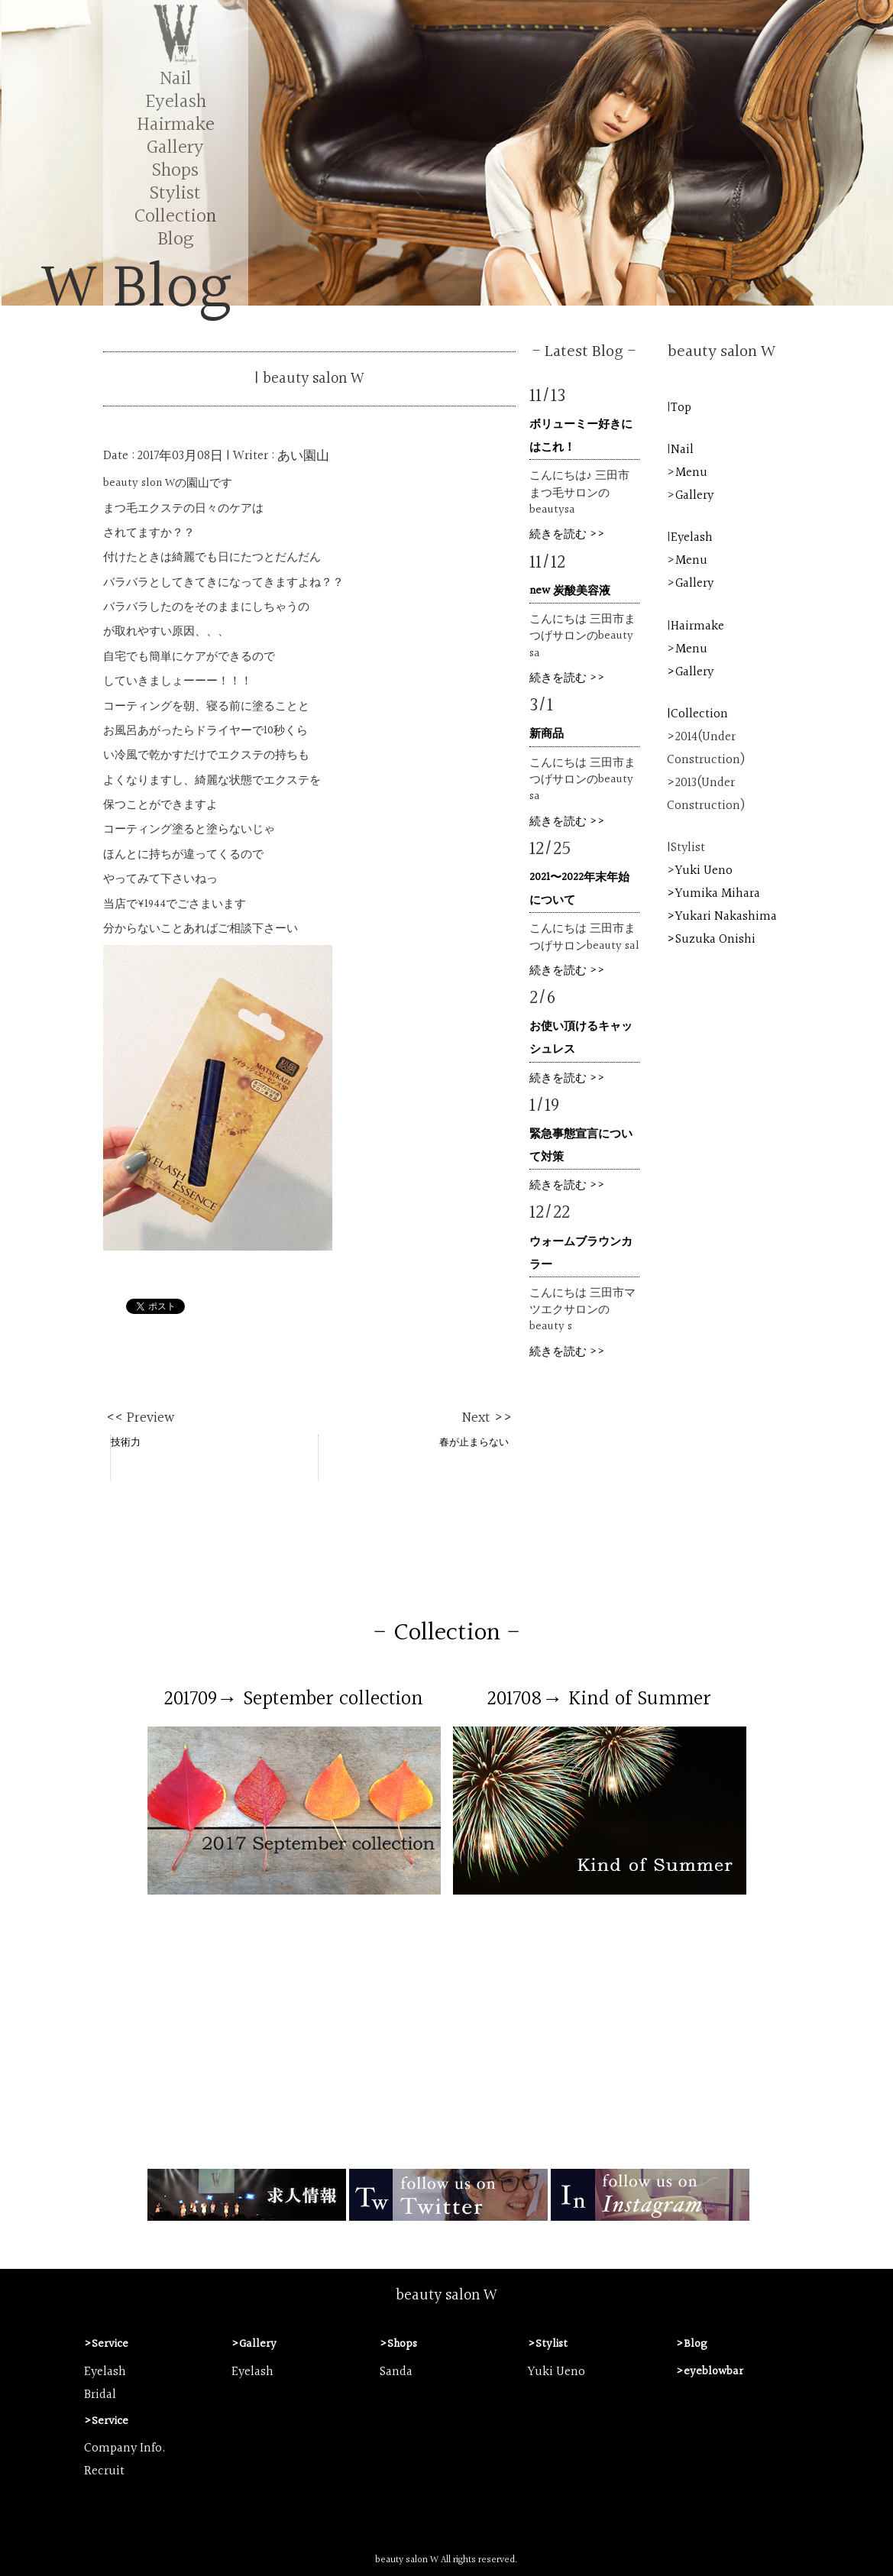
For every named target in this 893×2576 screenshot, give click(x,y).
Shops (175, 171)
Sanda (396, 2372)
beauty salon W (446, 2295)
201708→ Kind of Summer (599, 1699)
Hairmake (176, 125)
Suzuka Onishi (715, 940)
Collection (175, 216)
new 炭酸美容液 (569, 591)
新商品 (546, 734)
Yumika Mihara (717, 894)
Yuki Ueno (704, 871)
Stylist (175, 194)
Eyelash (175, 102)
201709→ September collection (293, 1699)
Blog (175, 239)
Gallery (175, 148)
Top (681, 408)
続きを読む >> (567, 534)
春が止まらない (474, 1442)
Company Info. (125, 2448)
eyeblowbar (713, 2371)
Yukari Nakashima (726, 917)
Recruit (104, 2471)
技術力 (126, 1442)
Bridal (100, 2395)
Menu (691, 473)
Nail (176, 79)
